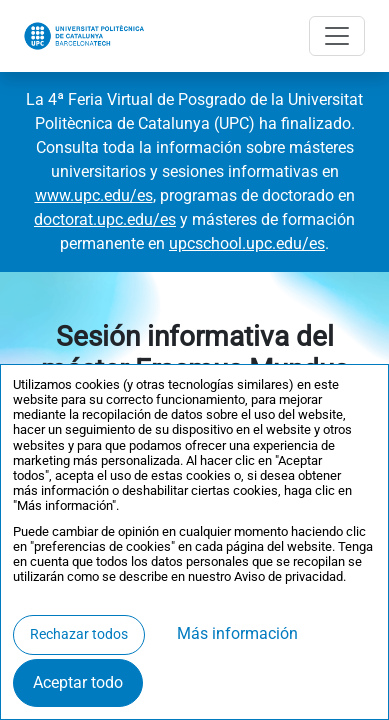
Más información (237, 633)
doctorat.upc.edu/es (105, 219)
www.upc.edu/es (94, 195)
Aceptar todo (78, 682)
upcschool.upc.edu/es (247, 243)
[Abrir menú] (337, 36)
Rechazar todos (79, 634)
